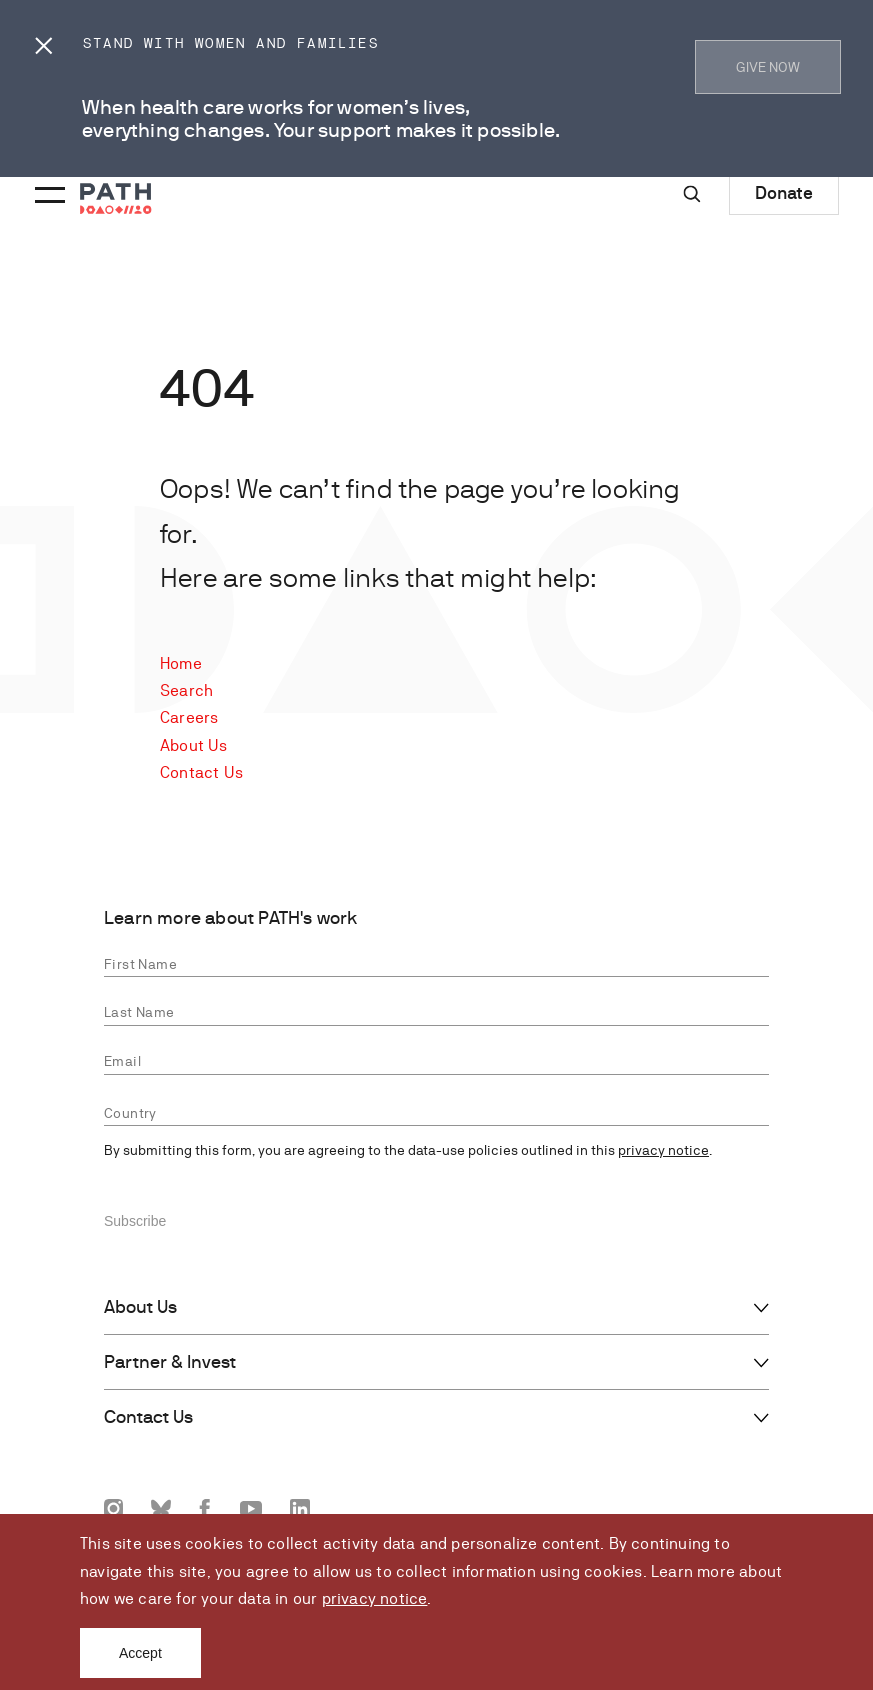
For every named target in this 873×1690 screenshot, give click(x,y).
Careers (189, 717)
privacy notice (375, 1598)
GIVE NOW (768, 67)
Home (181, 663)
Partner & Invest (170, 1362)
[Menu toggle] (47, 181)
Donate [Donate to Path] (784, 192)
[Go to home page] (116, 198)
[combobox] (436, 1113)
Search (186, 690)
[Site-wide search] (692, 194)
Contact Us (201, 772)
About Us (194, 745)
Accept (140, 1653)
